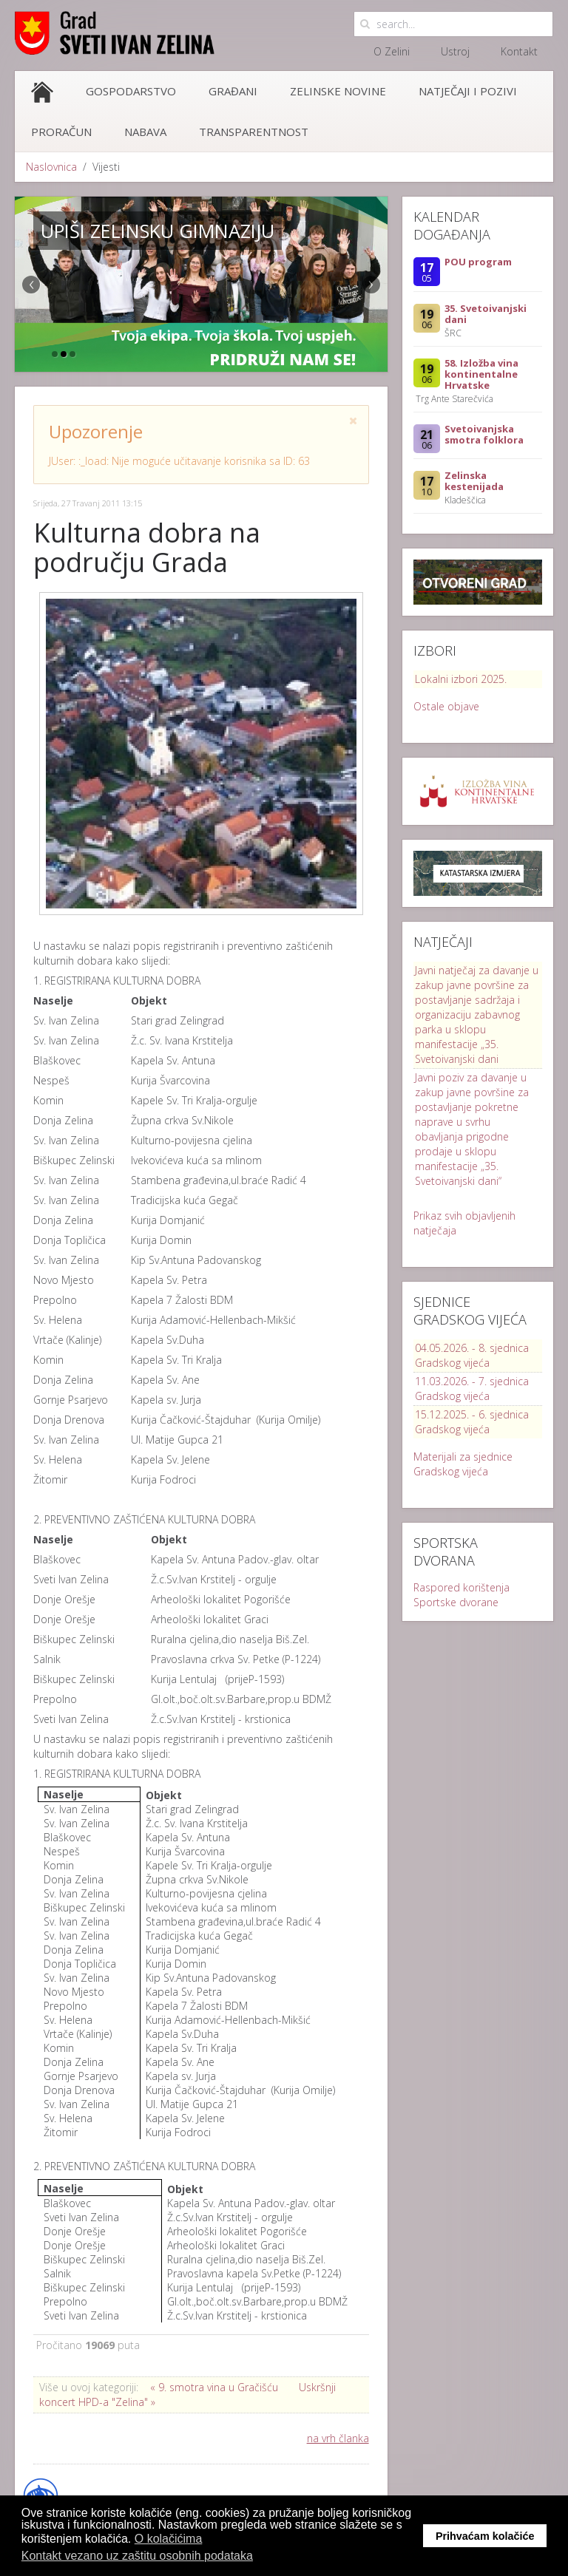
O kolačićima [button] (169, 2538)
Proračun (61, 131)
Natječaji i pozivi (468, 91)
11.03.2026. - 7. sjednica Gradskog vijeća (472, 1388)
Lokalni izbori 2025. (461, 679)
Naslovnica (51, 167)
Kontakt (519, 51)
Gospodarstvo (131, 91)
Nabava (145, 131)
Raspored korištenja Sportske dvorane (461, 1594)
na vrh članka (338, 2438)
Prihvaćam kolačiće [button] (485, 2536)
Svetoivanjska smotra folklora (484, 434)
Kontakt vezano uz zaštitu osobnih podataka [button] (137, 2555)
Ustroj (455, 51)
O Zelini (391, 51)
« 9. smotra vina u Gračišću (214, 2387)
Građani (233, 91)
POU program (478, 261)
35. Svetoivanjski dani (485, 314)
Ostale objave (446, 706)
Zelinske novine (338, 91)
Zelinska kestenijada (474, 481)
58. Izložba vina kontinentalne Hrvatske (481, 374)
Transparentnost (253, 131)
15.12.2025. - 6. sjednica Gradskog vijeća (472, 1421)
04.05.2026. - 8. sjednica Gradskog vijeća (472, 1355)
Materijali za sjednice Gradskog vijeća (463, 1464)
